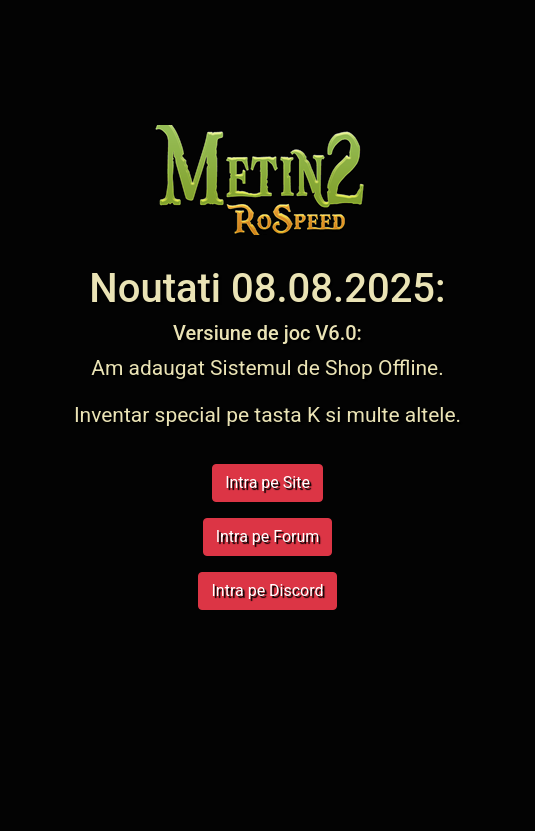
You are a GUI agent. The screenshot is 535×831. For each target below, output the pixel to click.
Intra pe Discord (267, 590)
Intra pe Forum (268, 536)
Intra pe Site (267, 482)
